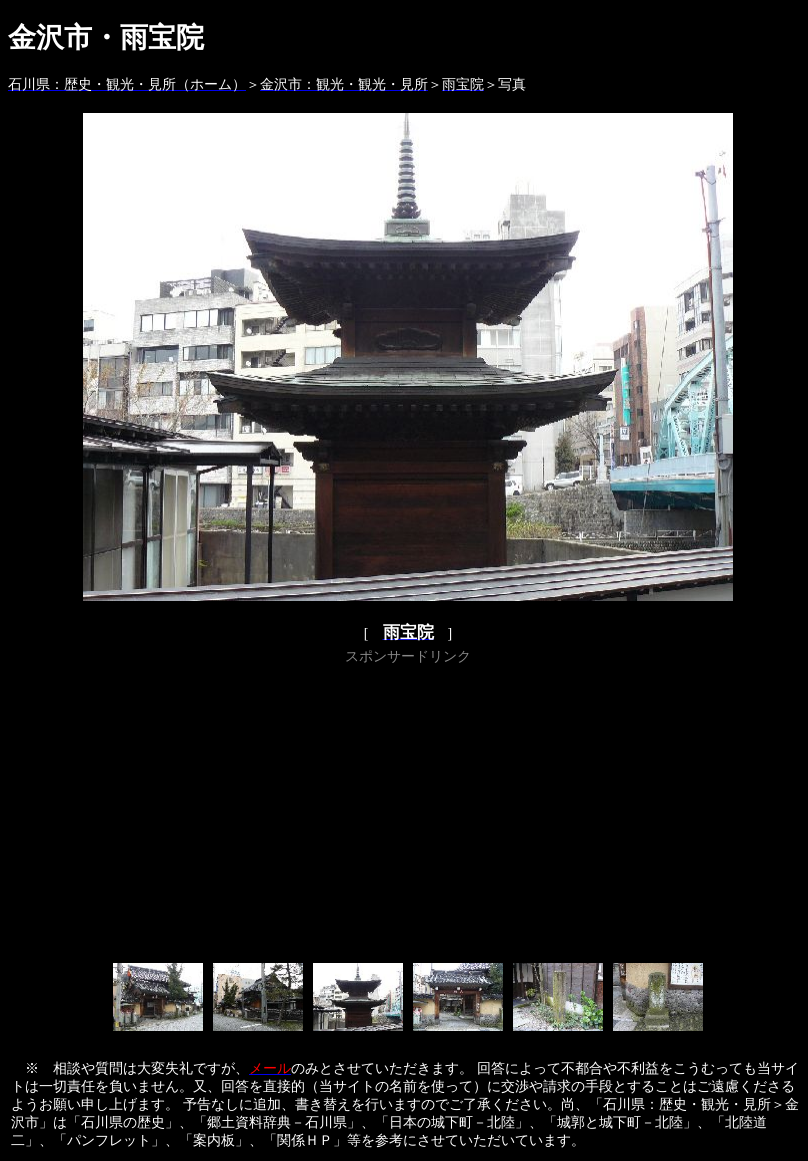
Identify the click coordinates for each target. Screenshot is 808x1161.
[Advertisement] (408, 810)
